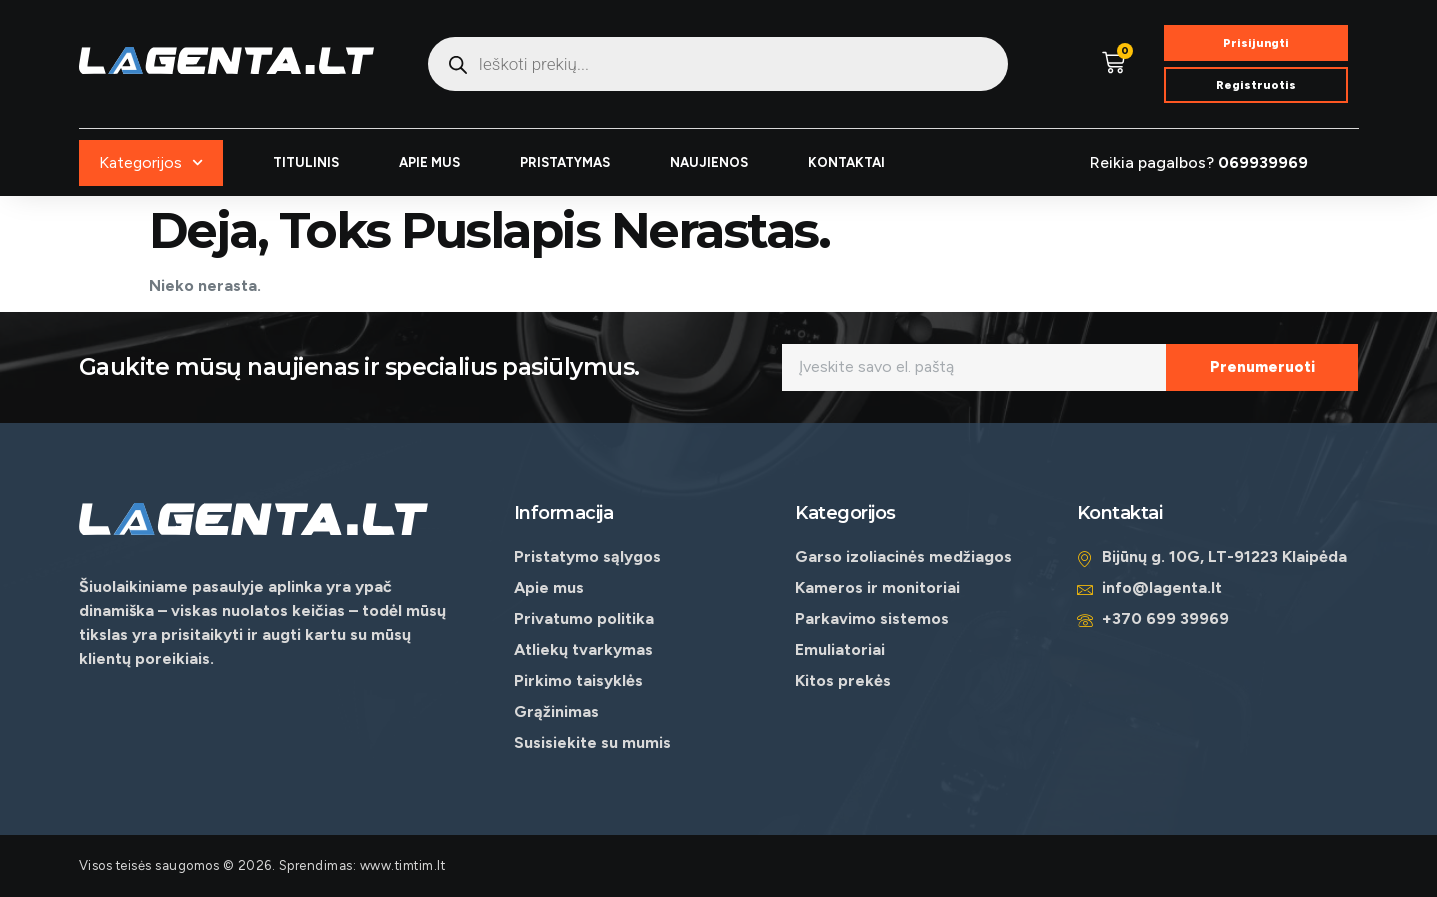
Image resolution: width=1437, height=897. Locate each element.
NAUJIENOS (709, 162)
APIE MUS (429, 162)
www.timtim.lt (403, 865)
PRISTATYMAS (565, 162)
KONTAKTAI (846, 162)
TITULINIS (306, 162)
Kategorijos (151, 162)
